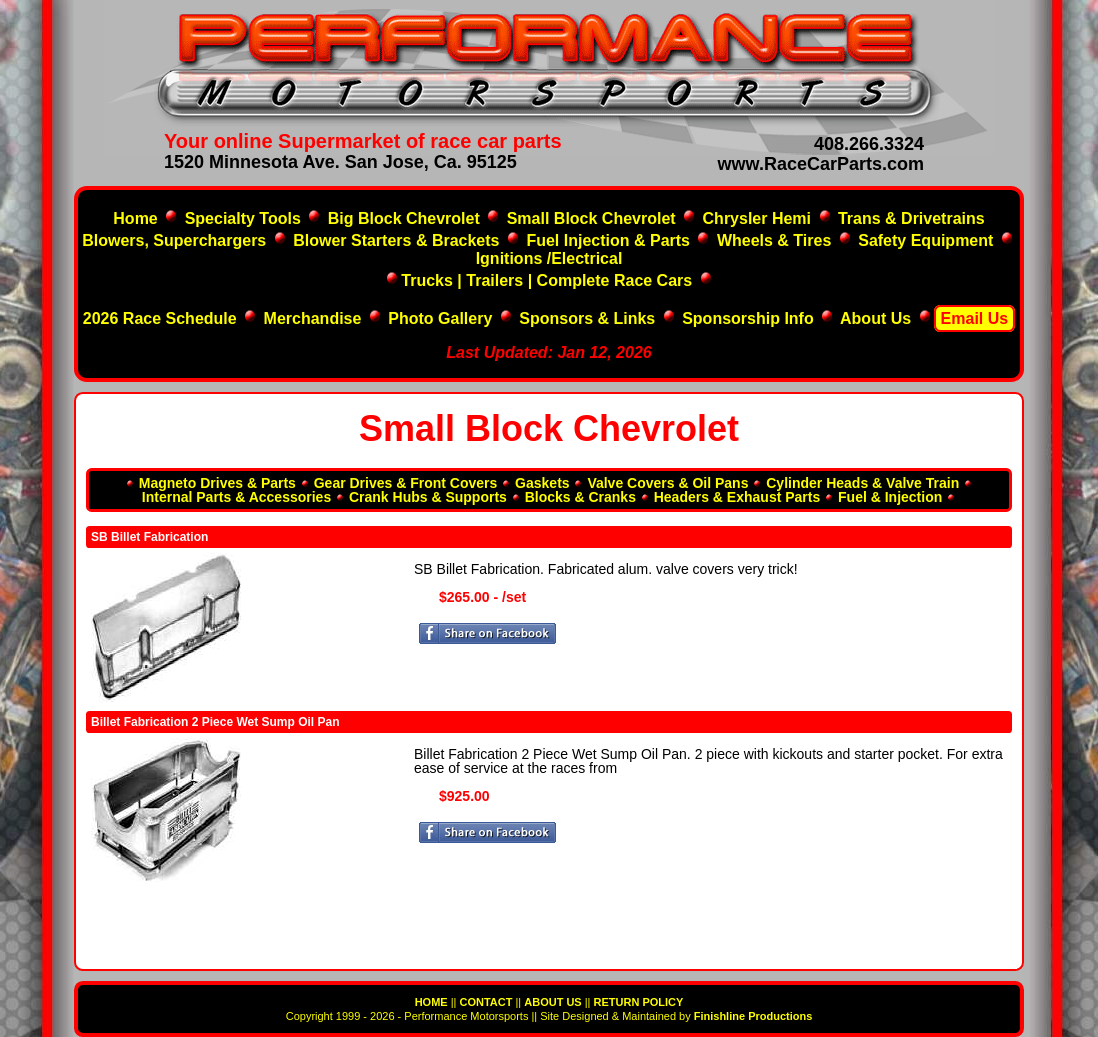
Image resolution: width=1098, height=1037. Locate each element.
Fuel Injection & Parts (608, 240)
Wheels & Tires (774, 240)
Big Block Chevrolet (404, 218)
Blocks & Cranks (580, 497)
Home (135, 218)
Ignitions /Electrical (549, 258)
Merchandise (313, 318)
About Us (875, 318)
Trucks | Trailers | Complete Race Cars (546, 280)
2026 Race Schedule (162, 318)
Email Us (975, 318)
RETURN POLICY (639, 1002)
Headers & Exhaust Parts (737, 497)
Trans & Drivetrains (911, 218)
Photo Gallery (440, 318)
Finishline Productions (753, 1016)
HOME (431, 1002)
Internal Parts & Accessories (236, 497)
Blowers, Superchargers (174, 240)
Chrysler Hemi (757, 218)
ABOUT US (552, 1002)
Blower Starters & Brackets (396, 240)
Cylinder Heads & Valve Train (862, 483)
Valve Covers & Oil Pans (667, 483)
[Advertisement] (540, 926)
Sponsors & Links (587, 318)
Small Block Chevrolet (591, 218)
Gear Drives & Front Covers (406, 483)
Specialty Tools (243, 218)
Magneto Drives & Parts (217, 483)
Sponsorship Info (748, 318)
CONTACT (485, 1002)
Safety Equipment (925, 240)
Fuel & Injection (890, 497)
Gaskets (542, 483)
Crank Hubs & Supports (428, 497)
